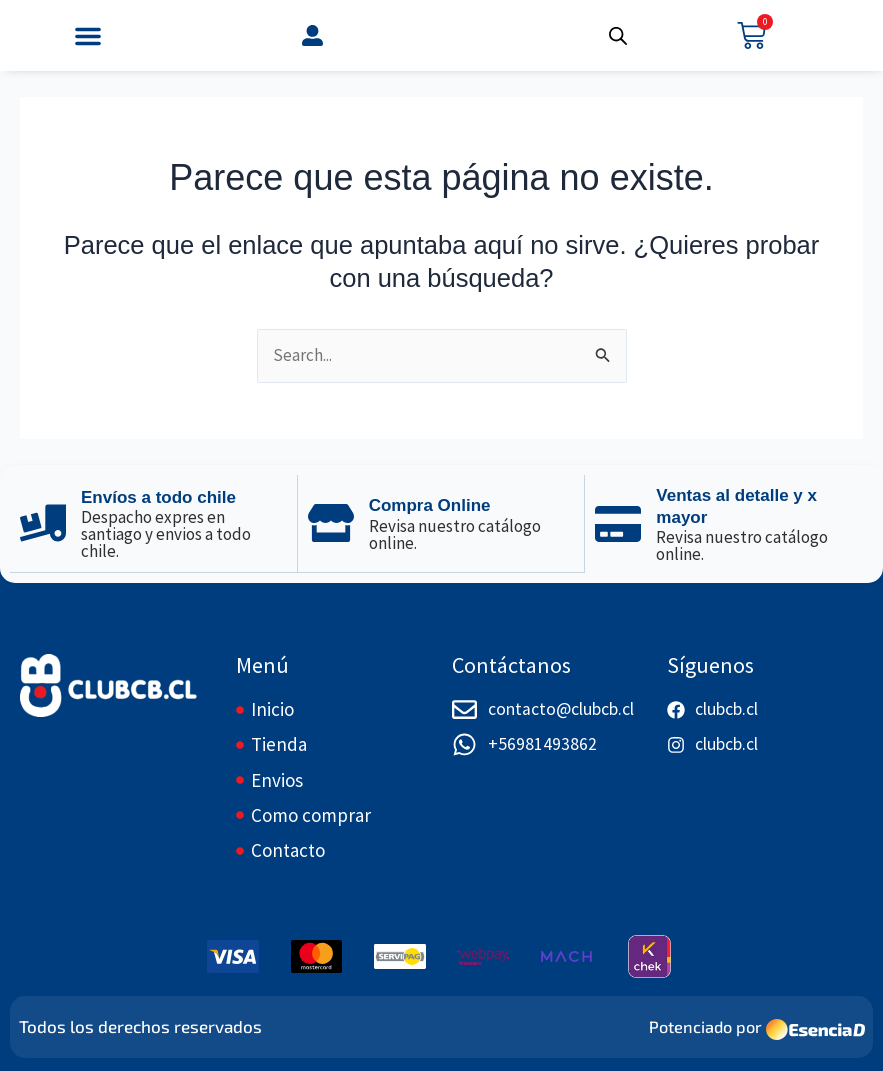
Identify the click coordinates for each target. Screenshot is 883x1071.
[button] (88, 36)
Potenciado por (703, 1026)
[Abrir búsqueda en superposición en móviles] (618, 36)
